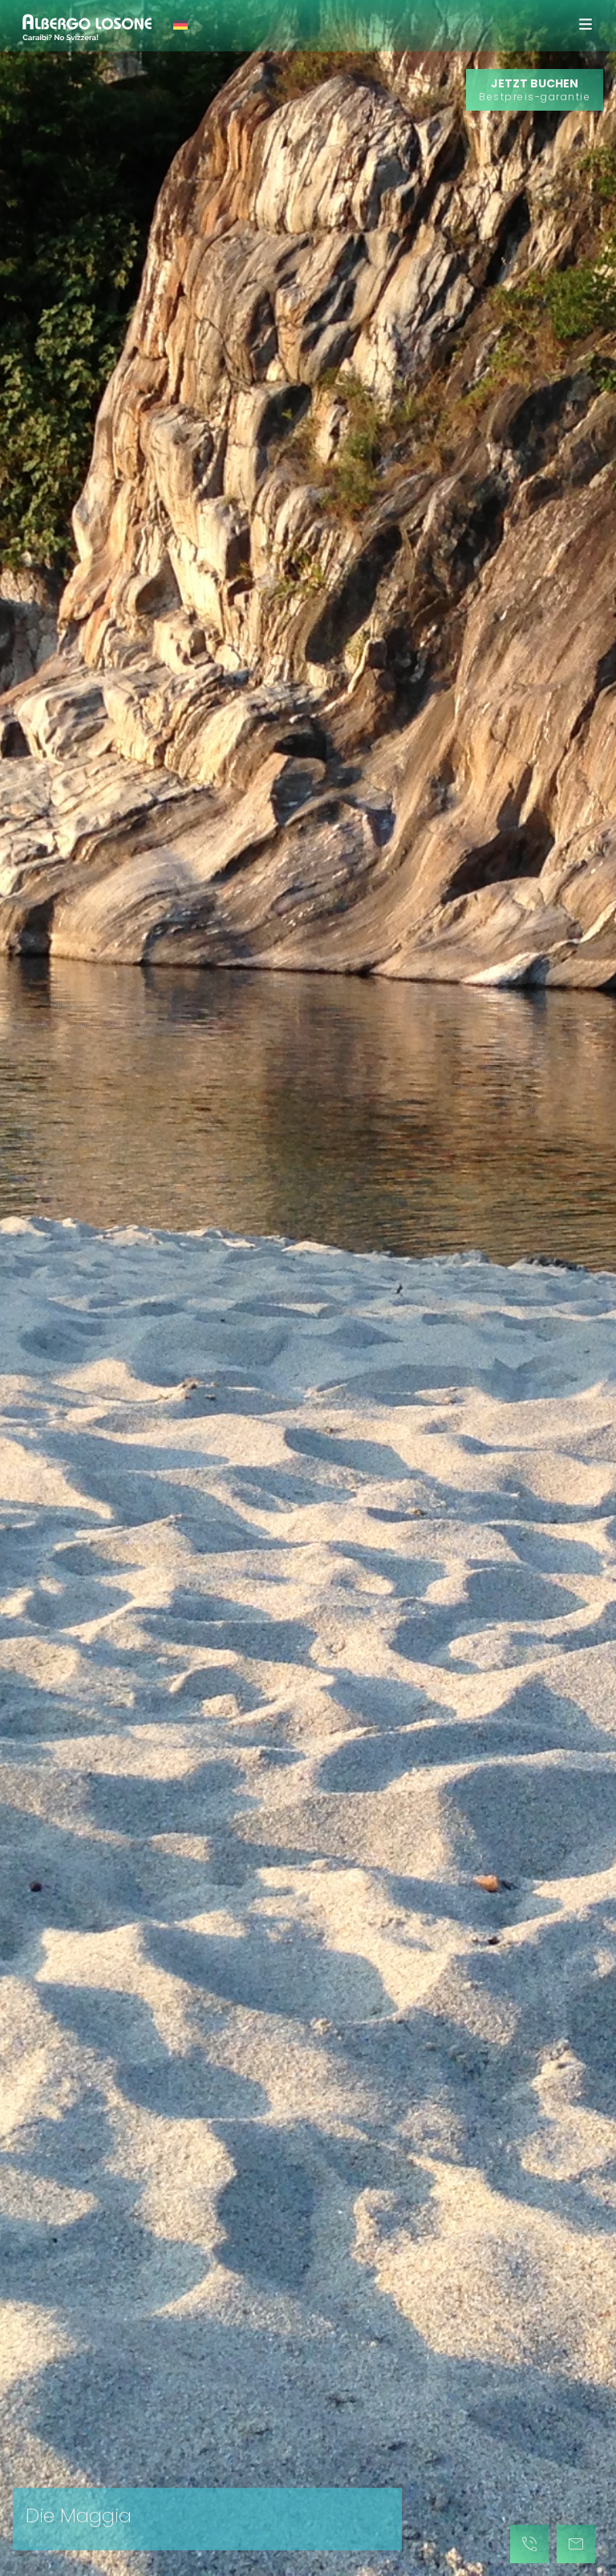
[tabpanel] (308, 1288)
